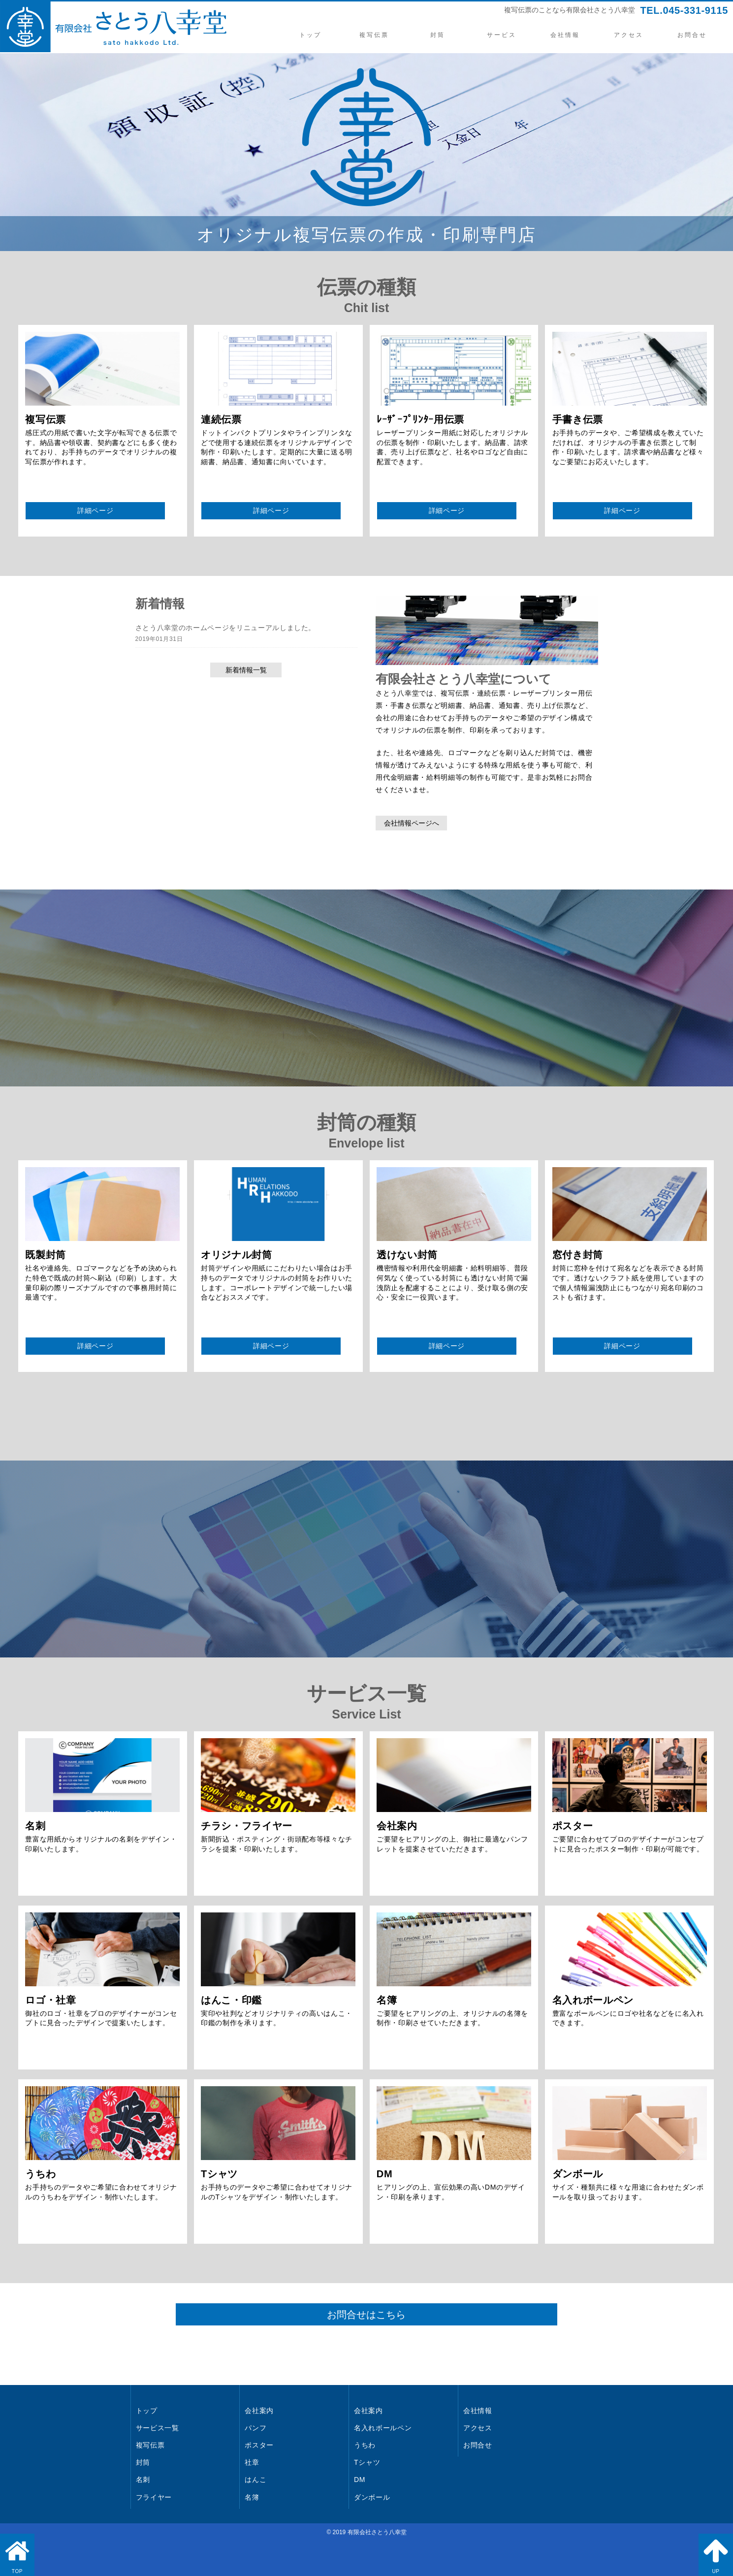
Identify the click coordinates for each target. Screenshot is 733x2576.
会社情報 (564, 35)
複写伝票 (374, 35)
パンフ (255, 2428)
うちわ (365, 2445)
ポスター (259, 2445)
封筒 (437, 35)
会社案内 (259, 2411)
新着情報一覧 (246, 670)
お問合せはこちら (366, 2314)
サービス (501, 35)
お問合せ (692, 35)
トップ (310, 35)
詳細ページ (95, 510)
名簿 (252, 2497)
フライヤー (154, 2497)
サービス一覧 (157, 2428)
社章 (252, 2462)
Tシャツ (367, 2462)
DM (359, 2479)
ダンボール (372, 2497)
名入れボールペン (383, 2428)
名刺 (143, 2479)
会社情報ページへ (411, 823)
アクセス (628, 35)
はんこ (255, 2479)
